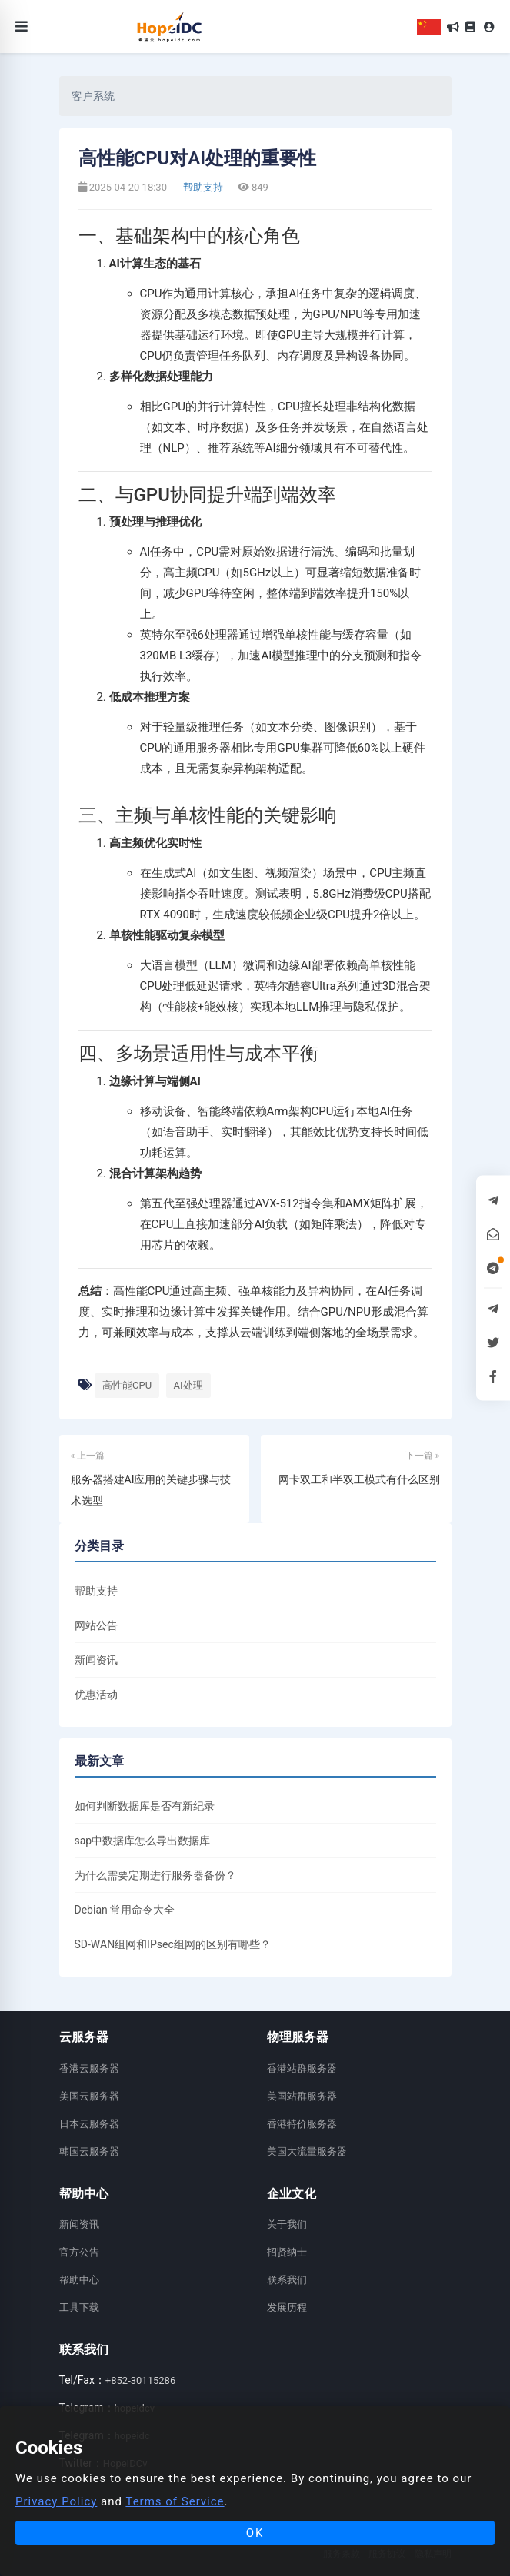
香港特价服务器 (302, 2124)
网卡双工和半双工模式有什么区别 (359, 1479)
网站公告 (96, 1625)
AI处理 (188, 1385)
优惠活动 (96, 1694)
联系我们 (287, 2280)
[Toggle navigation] (21, 26)
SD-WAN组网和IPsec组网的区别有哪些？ (173, 1944)
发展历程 (287, 2307)
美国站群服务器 (302, 2096)
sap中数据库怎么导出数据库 (143, 1840)
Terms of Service (174, 2501)
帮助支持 (202, 187)
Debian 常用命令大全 (125, 1910)
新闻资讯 (96, 1660)
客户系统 (93, 96)
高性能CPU (127, 1385)
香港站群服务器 (302, 2068)
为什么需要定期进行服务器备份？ (155, 1875)
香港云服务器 (89, 2068)
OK (255, 2533)
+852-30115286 (140, 2380)
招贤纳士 (287, 2252)
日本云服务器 (89, 2124)
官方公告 (79, 2252)
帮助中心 (79, 2280)
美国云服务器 (89, 2096)
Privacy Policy (56, 2501)
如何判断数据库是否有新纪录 (145, 1806)
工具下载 (79, 2307)
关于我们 (287, 2224)
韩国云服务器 (89, 2151)
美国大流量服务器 (307, 2151)
